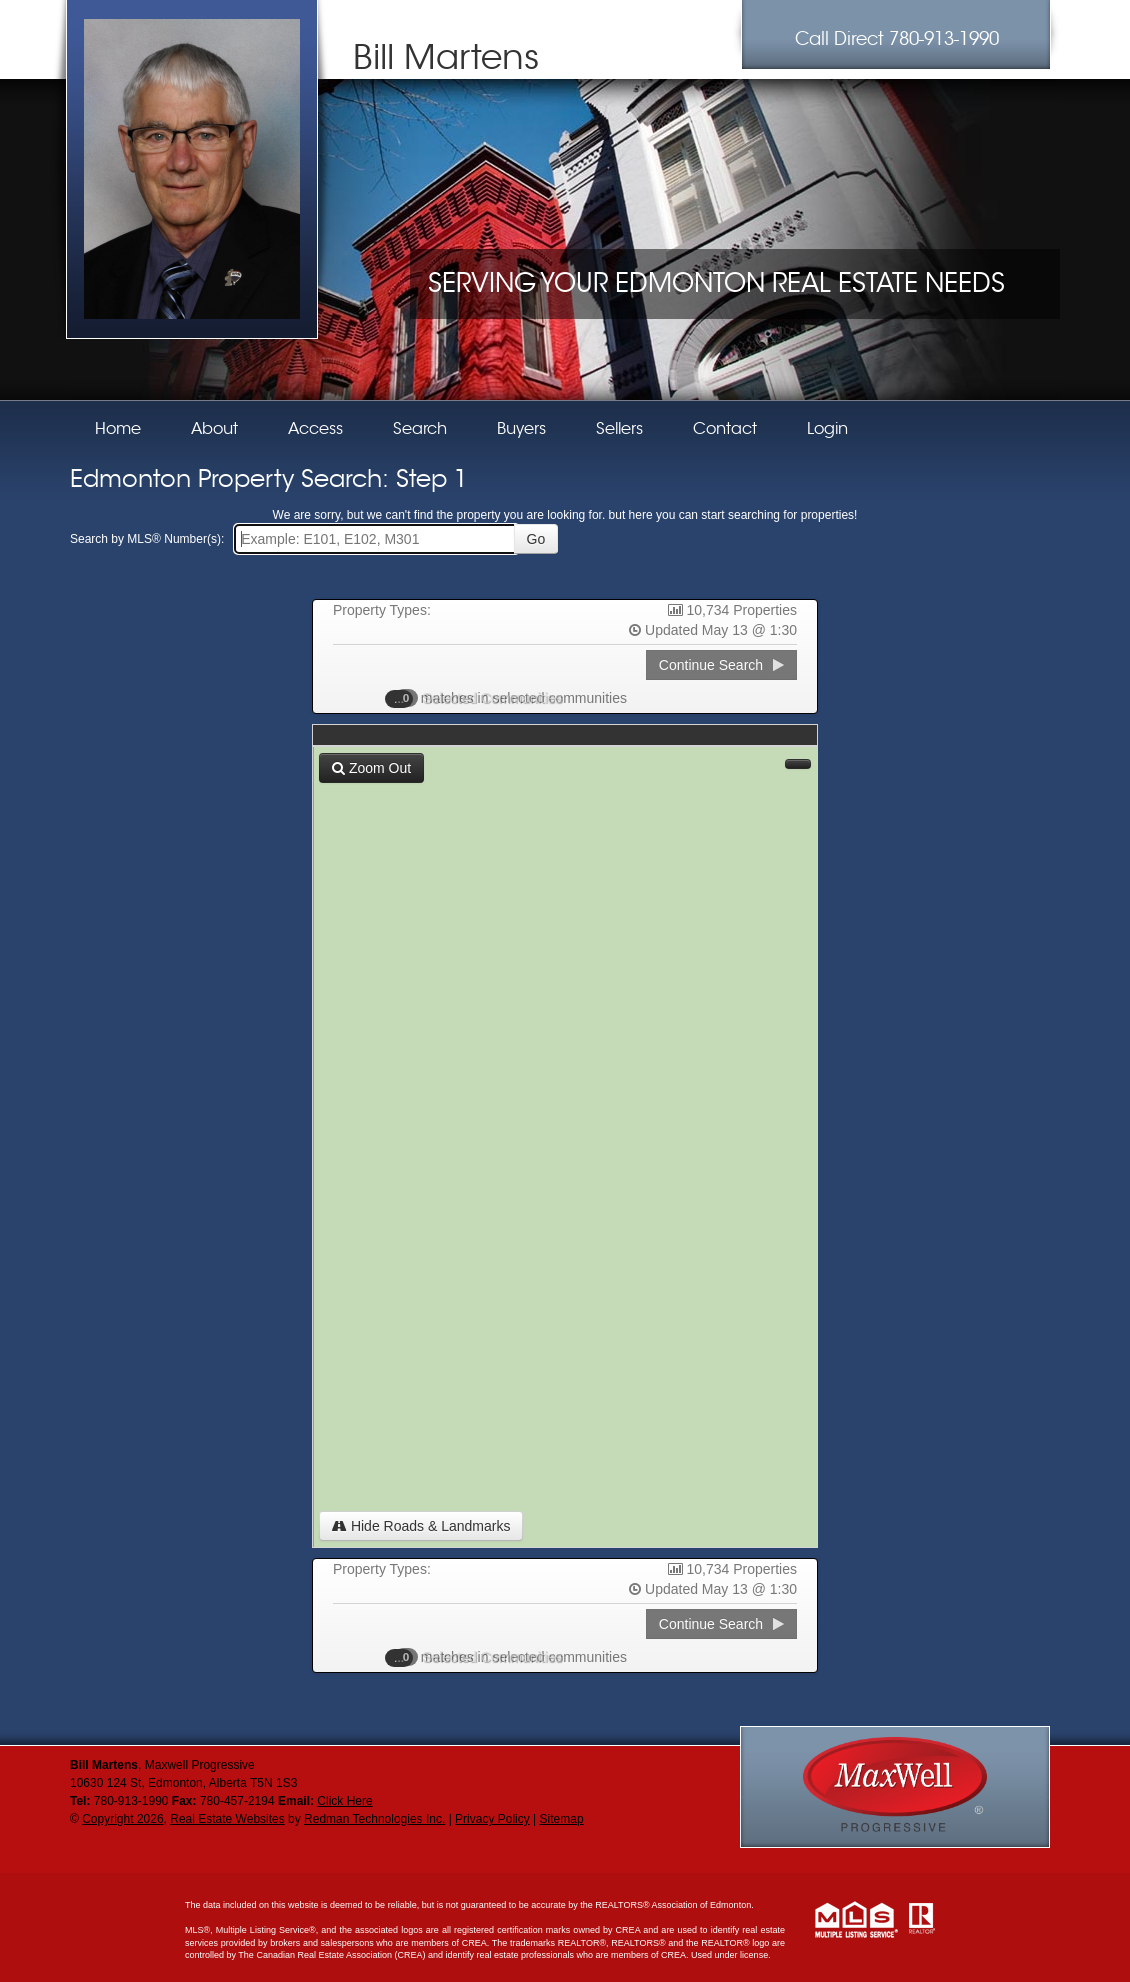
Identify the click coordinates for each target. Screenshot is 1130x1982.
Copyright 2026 (122, 1819)
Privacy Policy (492, 1819)
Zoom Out (371, 768)
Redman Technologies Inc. (374, 1819)
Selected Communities (484, 698)
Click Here (344, 1801)
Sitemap (562, 1819)
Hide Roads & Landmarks (421, 1526)
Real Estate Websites (227, 1819)
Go (536, 539)
